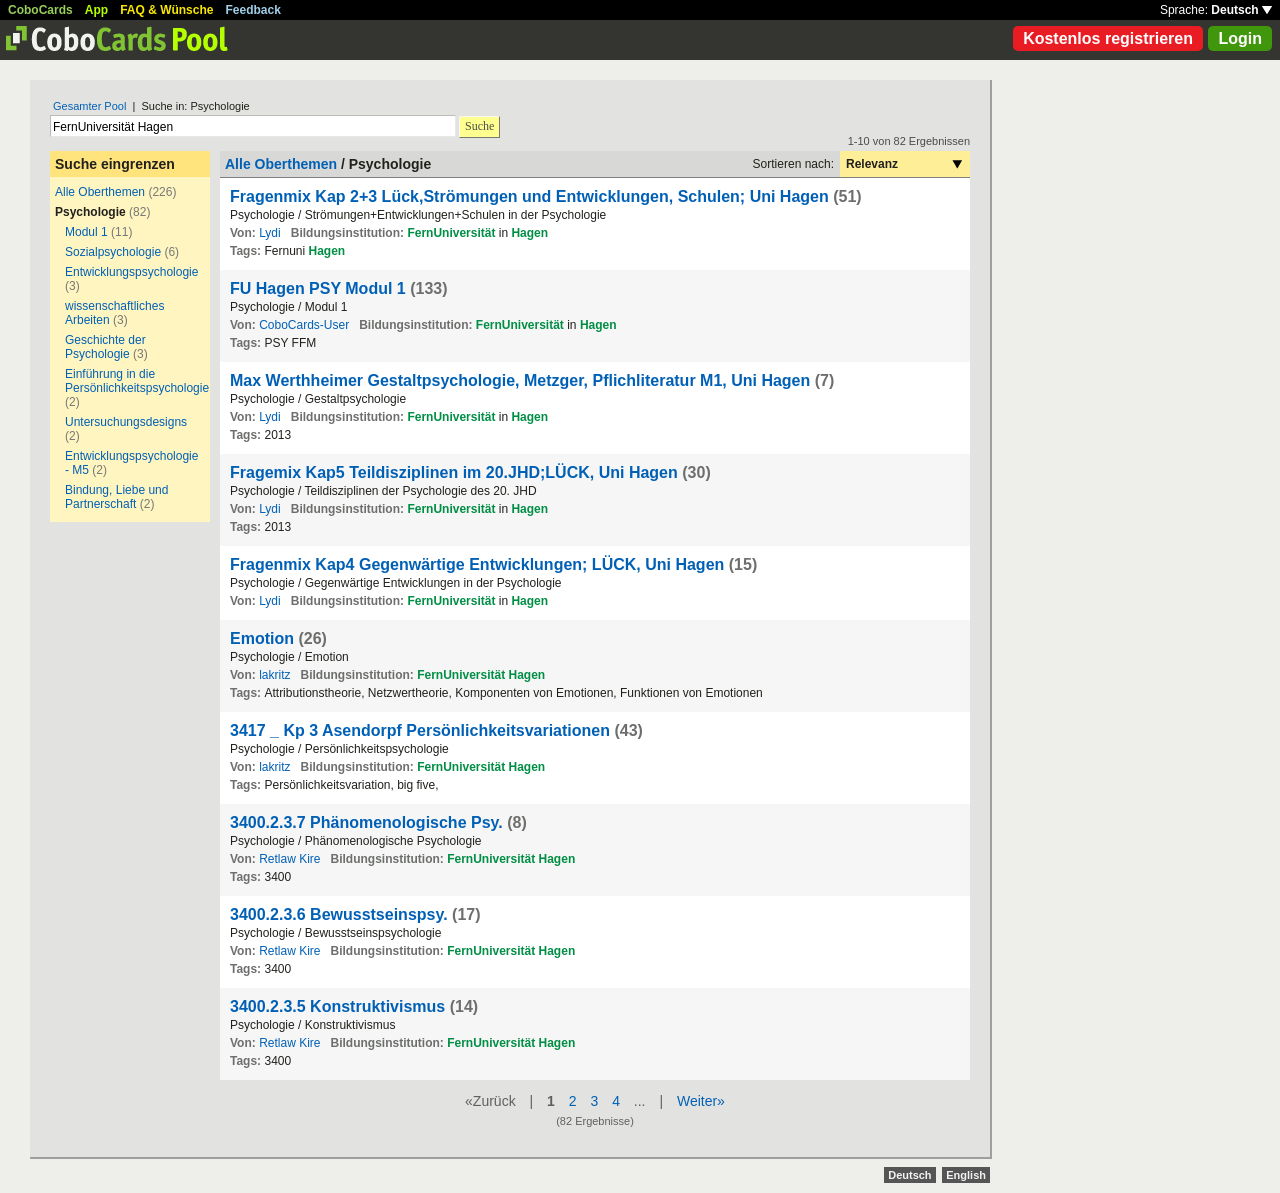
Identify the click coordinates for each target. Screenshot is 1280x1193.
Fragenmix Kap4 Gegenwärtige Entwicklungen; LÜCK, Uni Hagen (477, 564)
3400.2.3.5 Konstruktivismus (337, 1006)
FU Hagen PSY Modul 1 (320, 288)
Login (1240, 38)
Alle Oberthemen (100, 192)
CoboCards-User (304, 325)
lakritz (274, 675)
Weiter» (701, 1101)
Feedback (253, 10)
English (966, 1175)
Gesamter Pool (89, 106)
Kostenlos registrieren (1108, 38)
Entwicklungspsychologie (131, 272)
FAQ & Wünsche (166, 10)
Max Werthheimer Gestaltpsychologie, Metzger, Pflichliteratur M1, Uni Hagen (522, 380)
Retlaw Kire (289, 859)
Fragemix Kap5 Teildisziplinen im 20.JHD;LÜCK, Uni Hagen (454, 472)
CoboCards (40, 10)
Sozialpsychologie (113, 252)
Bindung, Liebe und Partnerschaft (116, 497)
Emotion (262, 638)
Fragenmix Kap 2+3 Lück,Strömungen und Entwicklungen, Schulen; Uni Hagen (531, 196)
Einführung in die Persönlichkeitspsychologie (137, 381)
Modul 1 (86, 232)
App (96, 10)
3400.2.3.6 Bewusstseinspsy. (339, 914)
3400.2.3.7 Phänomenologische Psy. (366, 822)
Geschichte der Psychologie (105, 347)
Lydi (270, 233)
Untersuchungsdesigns (126, 422)
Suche (479, 126)
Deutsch (1241, 10)
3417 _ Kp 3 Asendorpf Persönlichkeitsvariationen (420, 730)
